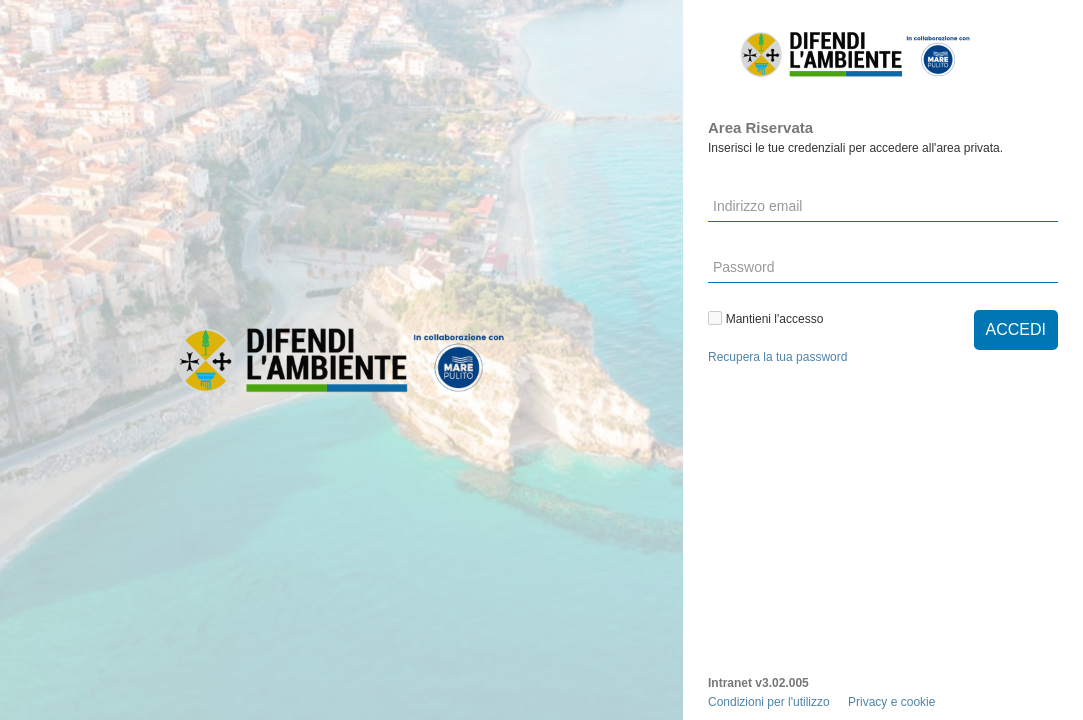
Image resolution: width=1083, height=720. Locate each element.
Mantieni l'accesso (768, 319)
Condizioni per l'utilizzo (769, 702)
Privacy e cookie (891, 702)
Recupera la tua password (777, 357)
